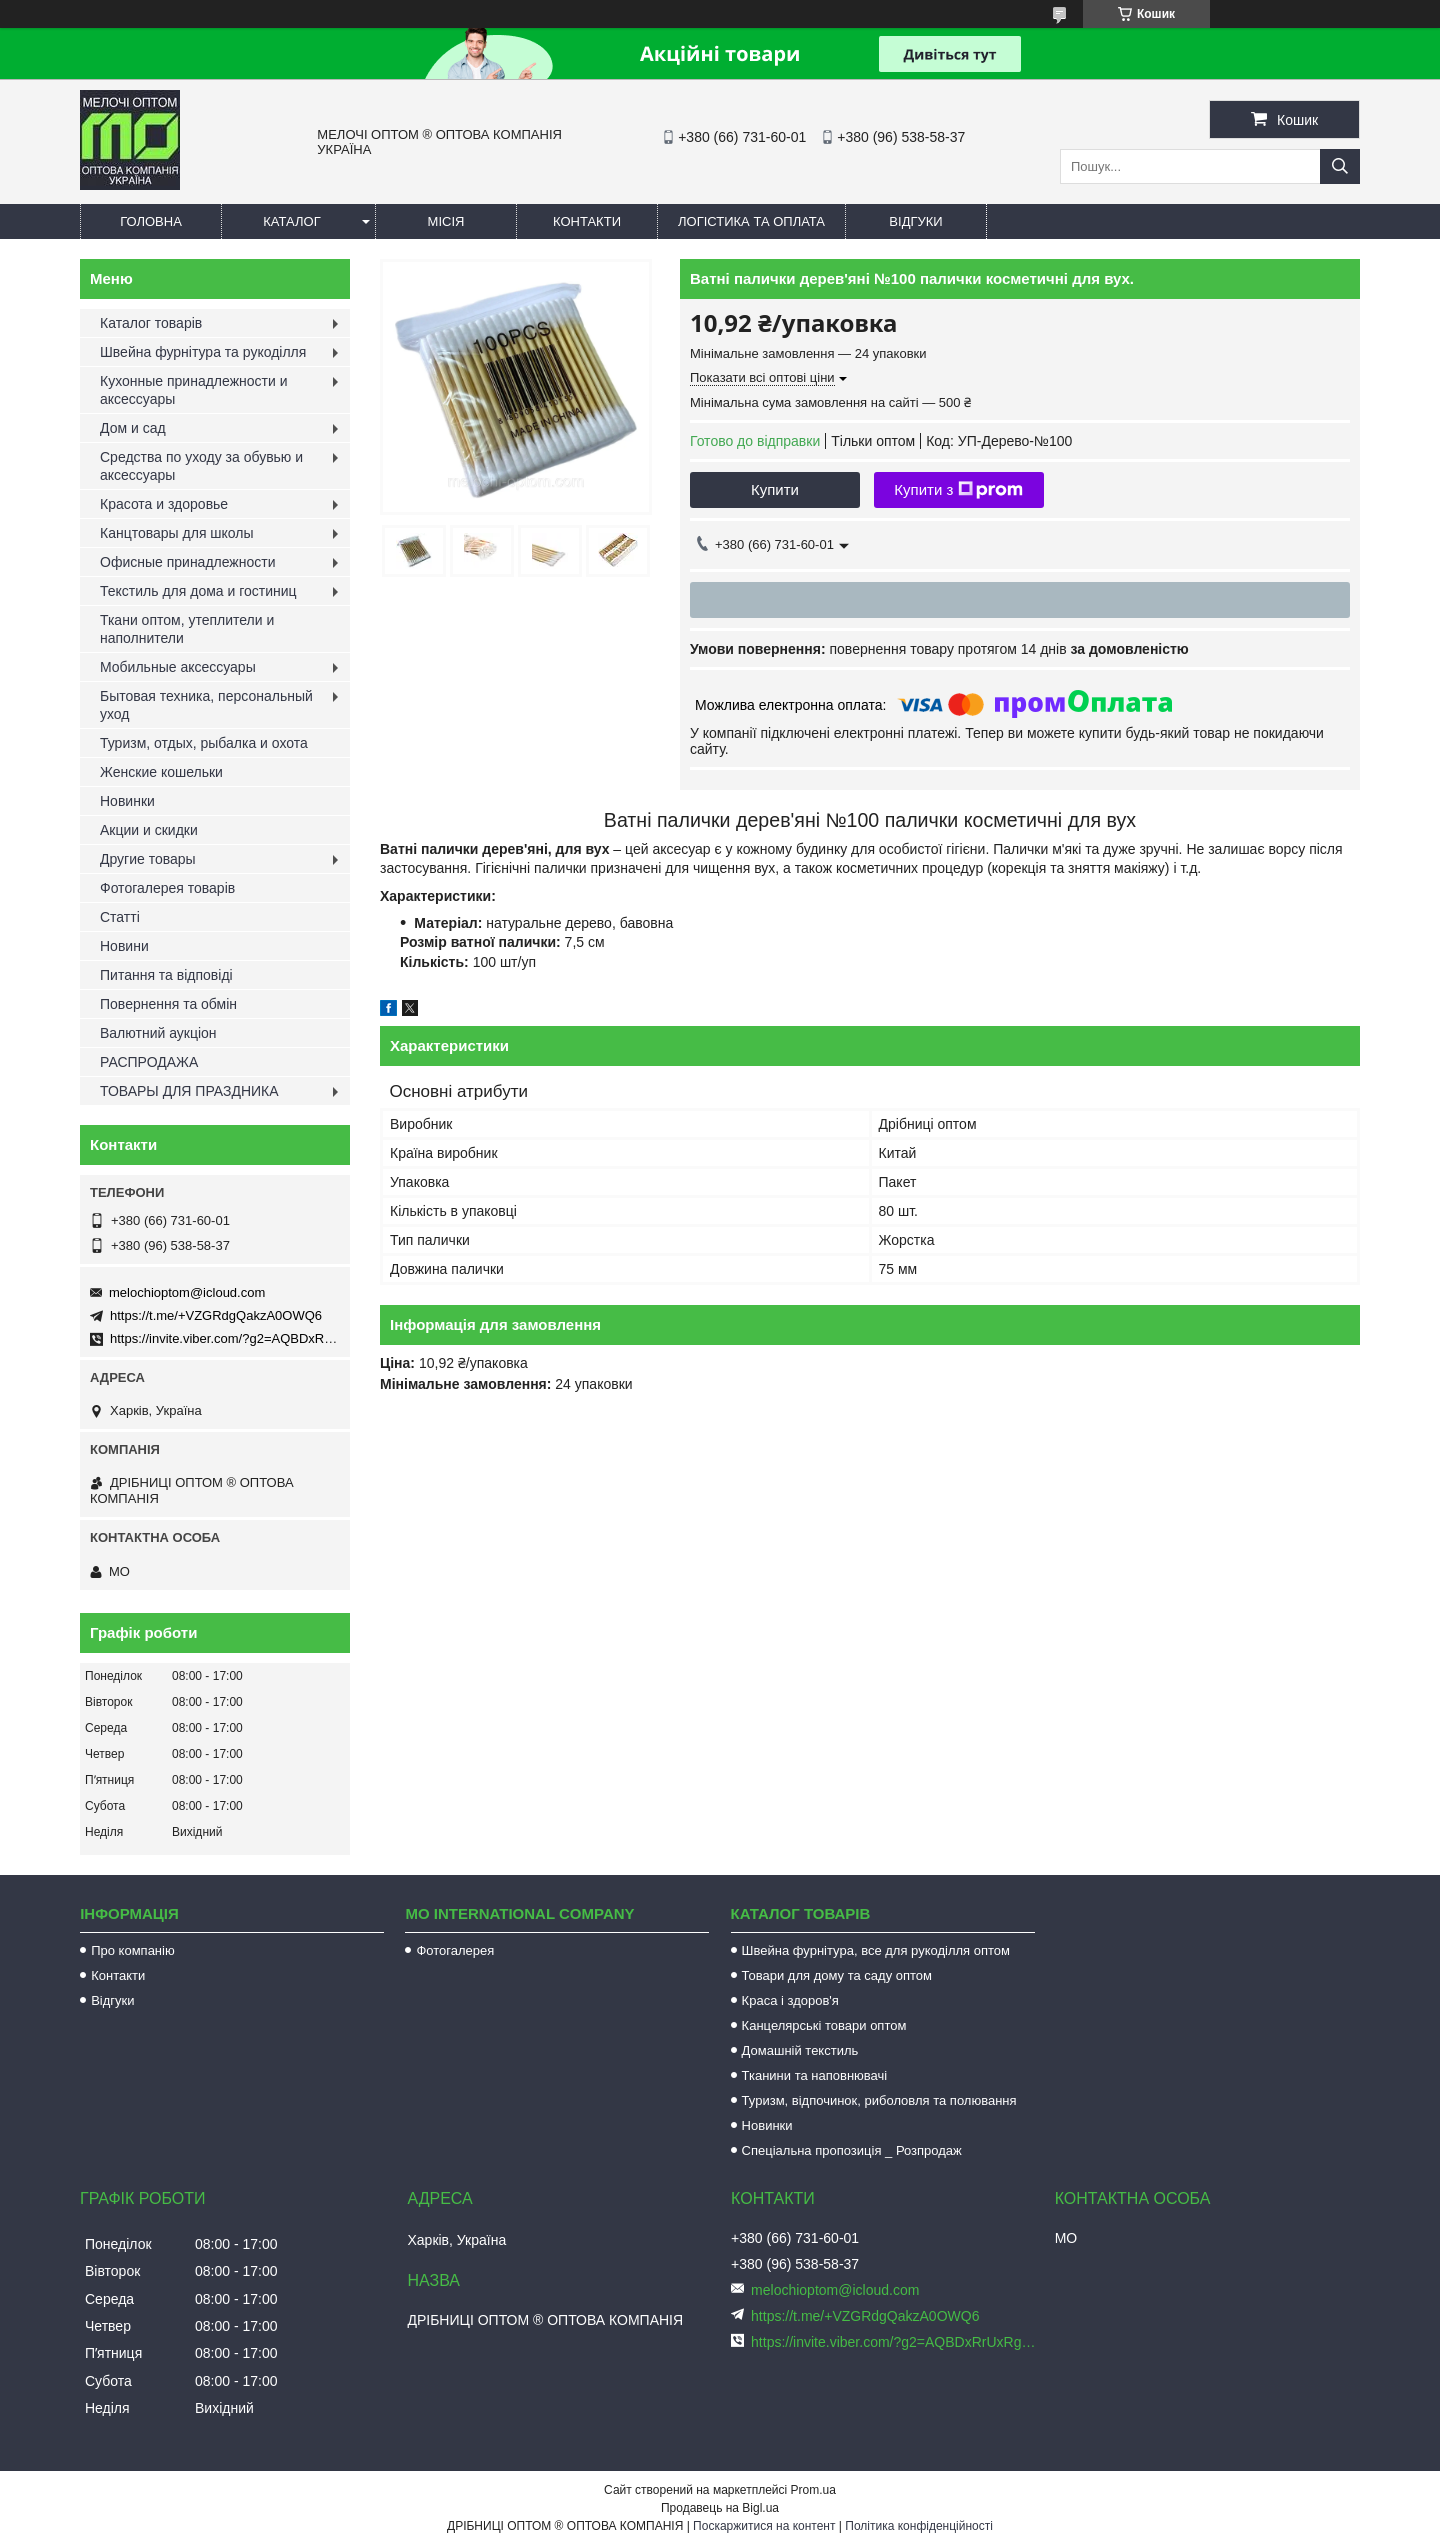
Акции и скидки (149, 830)
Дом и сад (133, 428)
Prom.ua (813, 2490)
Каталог (291, 221)
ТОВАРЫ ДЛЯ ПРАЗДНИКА (189, 1091)
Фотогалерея (455, 1950)
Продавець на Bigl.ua (720, 2508)
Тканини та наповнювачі (815, 2075)
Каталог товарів (151, 323)
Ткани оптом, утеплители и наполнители (187, 629)
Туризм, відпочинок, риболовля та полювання (879, 2100)
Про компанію (133, 1950)
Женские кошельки (161, 772)
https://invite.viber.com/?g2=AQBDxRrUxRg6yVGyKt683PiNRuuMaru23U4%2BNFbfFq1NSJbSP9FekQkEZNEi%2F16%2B (895, 2342)
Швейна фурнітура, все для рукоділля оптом (876, 1950)
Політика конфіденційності (919, 2526)
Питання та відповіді (166, 975)
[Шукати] (1340, 166)
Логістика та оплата (751, 221)
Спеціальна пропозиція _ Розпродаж (852, 2150)
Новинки (127, 801)
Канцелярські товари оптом (824, 2025)
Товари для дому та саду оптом (837, 1975)
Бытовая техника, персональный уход (206, 705)
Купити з (958, 490)
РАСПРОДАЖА (149, 1062)
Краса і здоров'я (790, 2000)
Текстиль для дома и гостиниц (198, 591)
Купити (775, 489)
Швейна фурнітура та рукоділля (203, 352)
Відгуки (915, 221)
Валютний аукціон (158, 1033)
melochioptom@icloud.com (187, 1292)
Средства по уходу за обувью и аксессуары (201, 466)
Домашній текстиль (800, 2050)
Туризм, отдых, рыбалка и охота (204, 743)
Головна (151, 221)
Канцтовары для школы (177, 533)
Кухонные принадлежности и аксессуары (193, 390)
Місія (446, 221)
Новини (124, 946)
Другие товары (148, 859)
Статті (120, 917)
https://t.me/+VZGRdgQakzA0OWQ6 (216, 1315)
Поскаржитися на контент (764, 2526)
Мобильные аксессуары (178, 667)
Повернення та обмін (168, 1004)
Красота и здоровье (164, 504)
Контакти (587, 221)
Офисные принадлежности (188, 562)
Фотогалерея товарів (167, 888)
